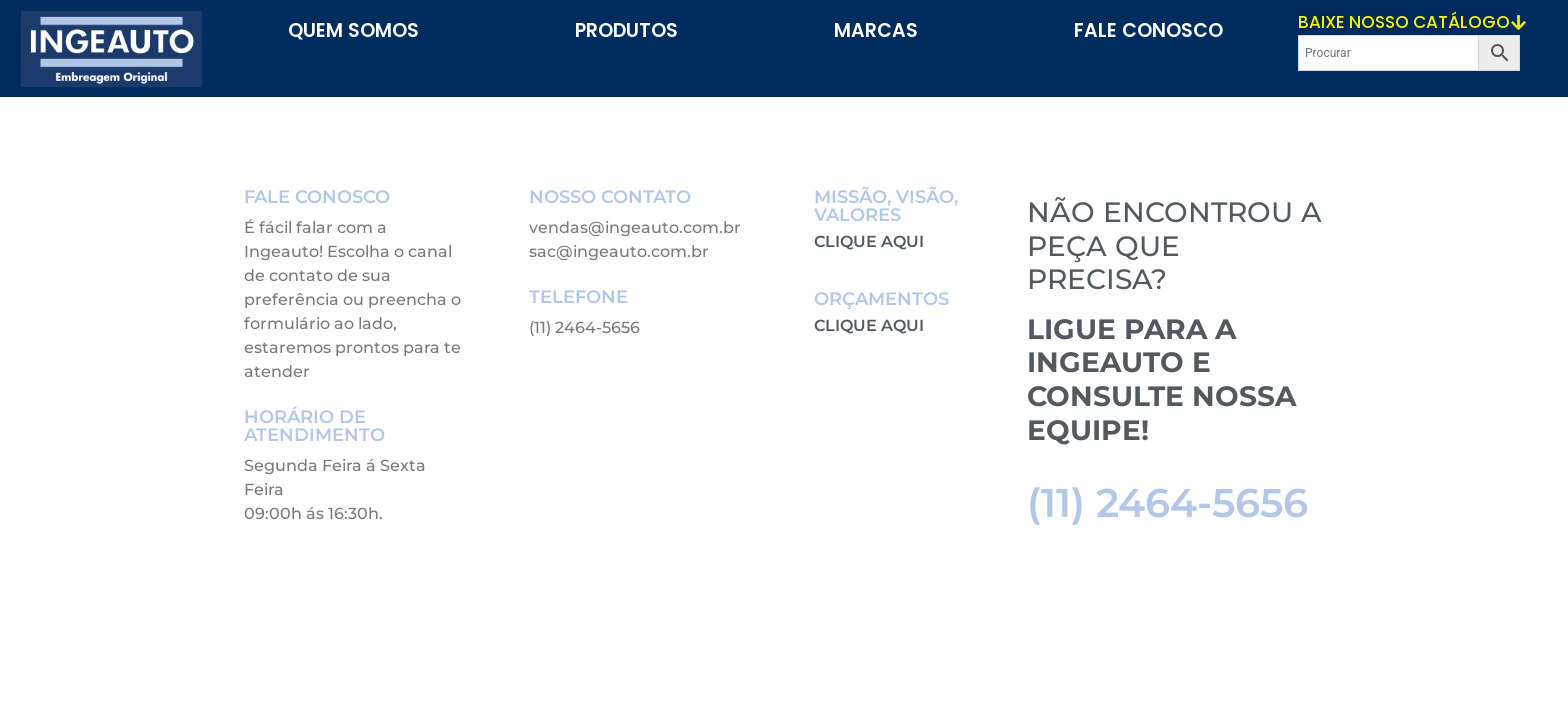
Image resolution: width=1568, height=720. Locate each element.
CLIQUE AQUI (869, 241)
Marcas (876, 30)
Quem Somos (353, 30)
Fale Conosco (1148, 30)
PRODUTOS (626, 30)
